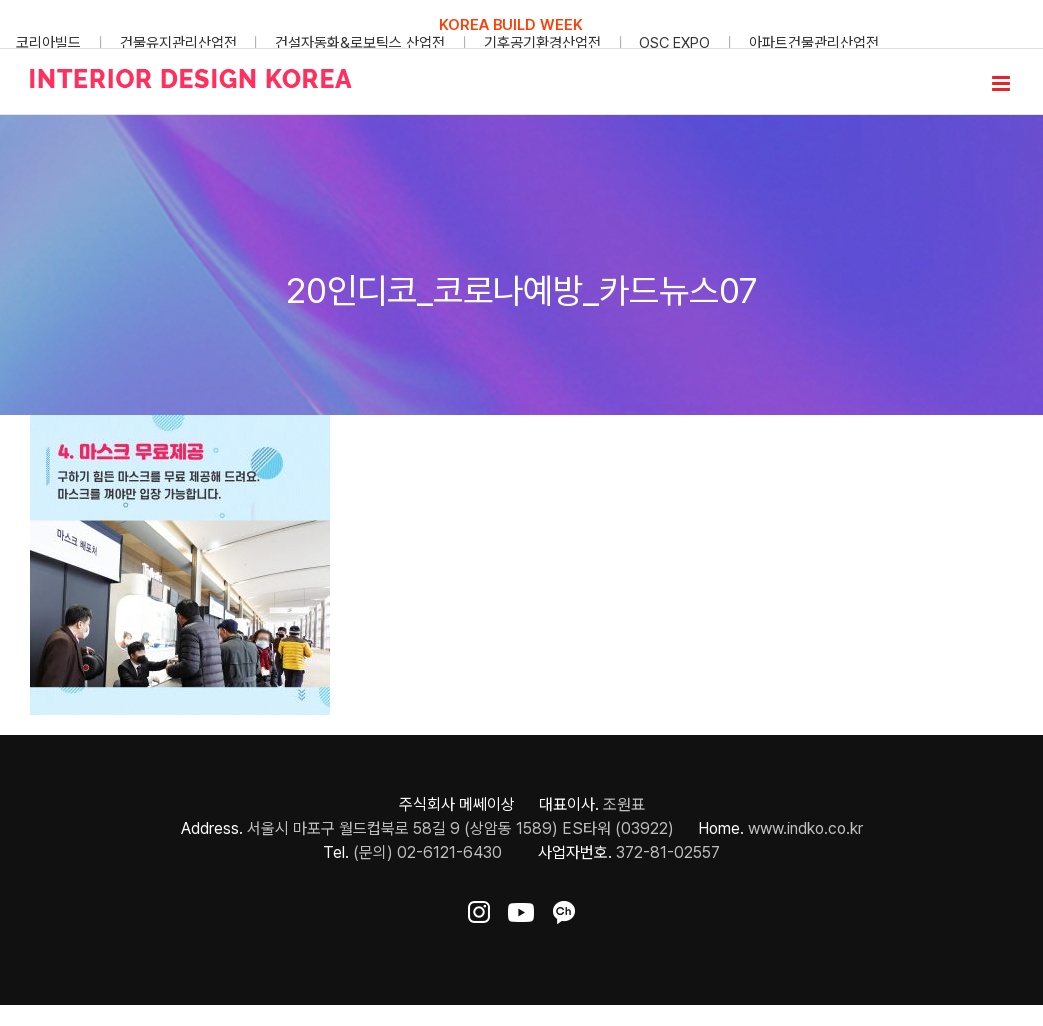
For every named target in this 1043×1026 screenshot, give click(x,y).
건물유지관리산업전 (178, 43)
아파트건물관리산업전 (814, 43)
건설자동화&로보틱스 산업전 (360, 43)
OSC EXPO (674, 43)
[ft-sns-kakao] (564, 908)
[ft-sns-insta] (479, 908)
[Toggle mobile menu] (1002, 83)
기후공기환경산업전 (542, 43)
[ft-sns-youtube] (521, 908)
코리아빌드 (48, 43)
